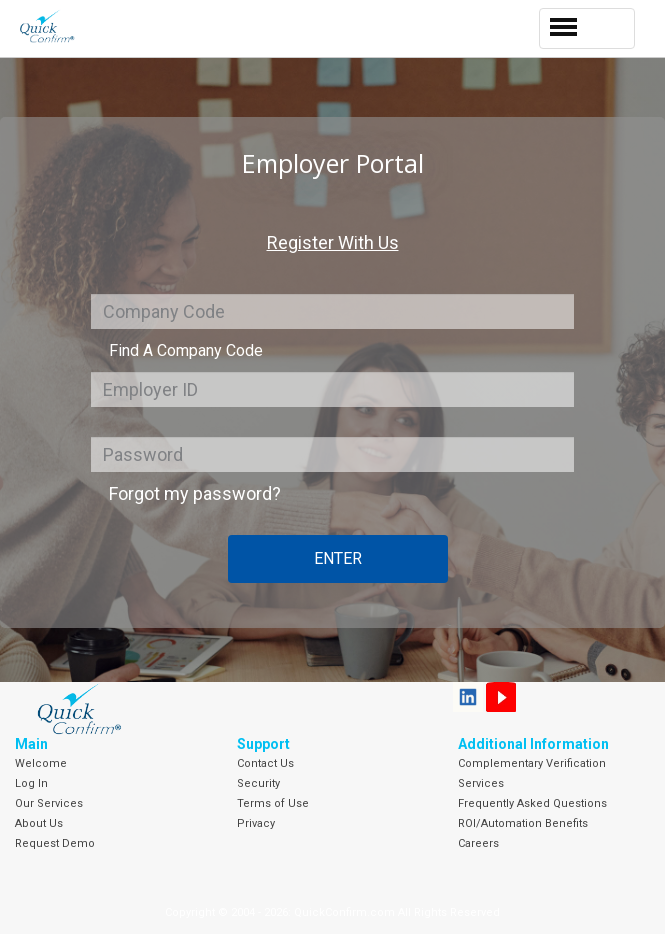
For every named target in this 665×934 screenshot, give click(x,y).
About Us (39, 823)
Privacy (256, 823)
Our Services (49, 803)
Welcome (41, 763)
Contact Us (265, 763)
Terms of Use (273, 803)
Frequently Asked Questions (532, 803)
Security (258, 783)
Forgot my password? (195, 493)
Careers (478, 843)
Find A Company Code (186, 350)
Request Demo (55, 843)
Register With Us (333, 242)
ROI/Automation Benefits (523, 823)
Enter (338, 558)
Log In (31, 783)
